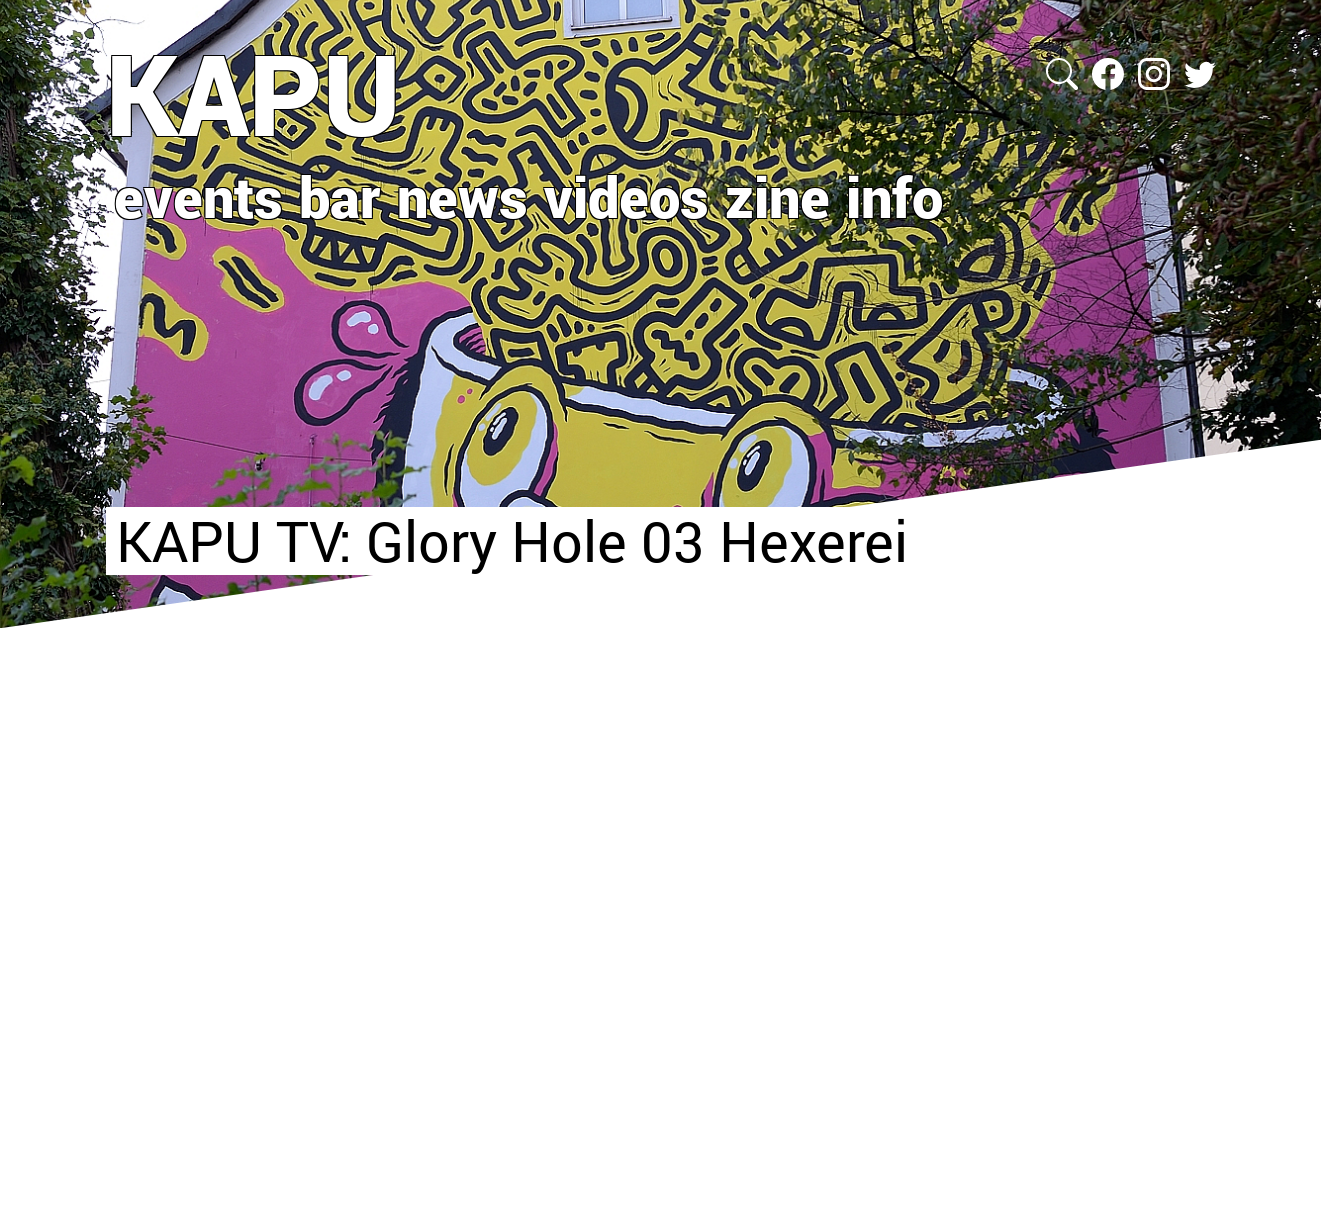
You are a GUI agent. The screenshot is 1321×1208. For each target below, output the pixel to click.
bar (340, 196)
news (462, 196)
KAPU (253, 93)
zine (777, 196)
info (894, 196)
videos (626, 196)
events (198, 196)
